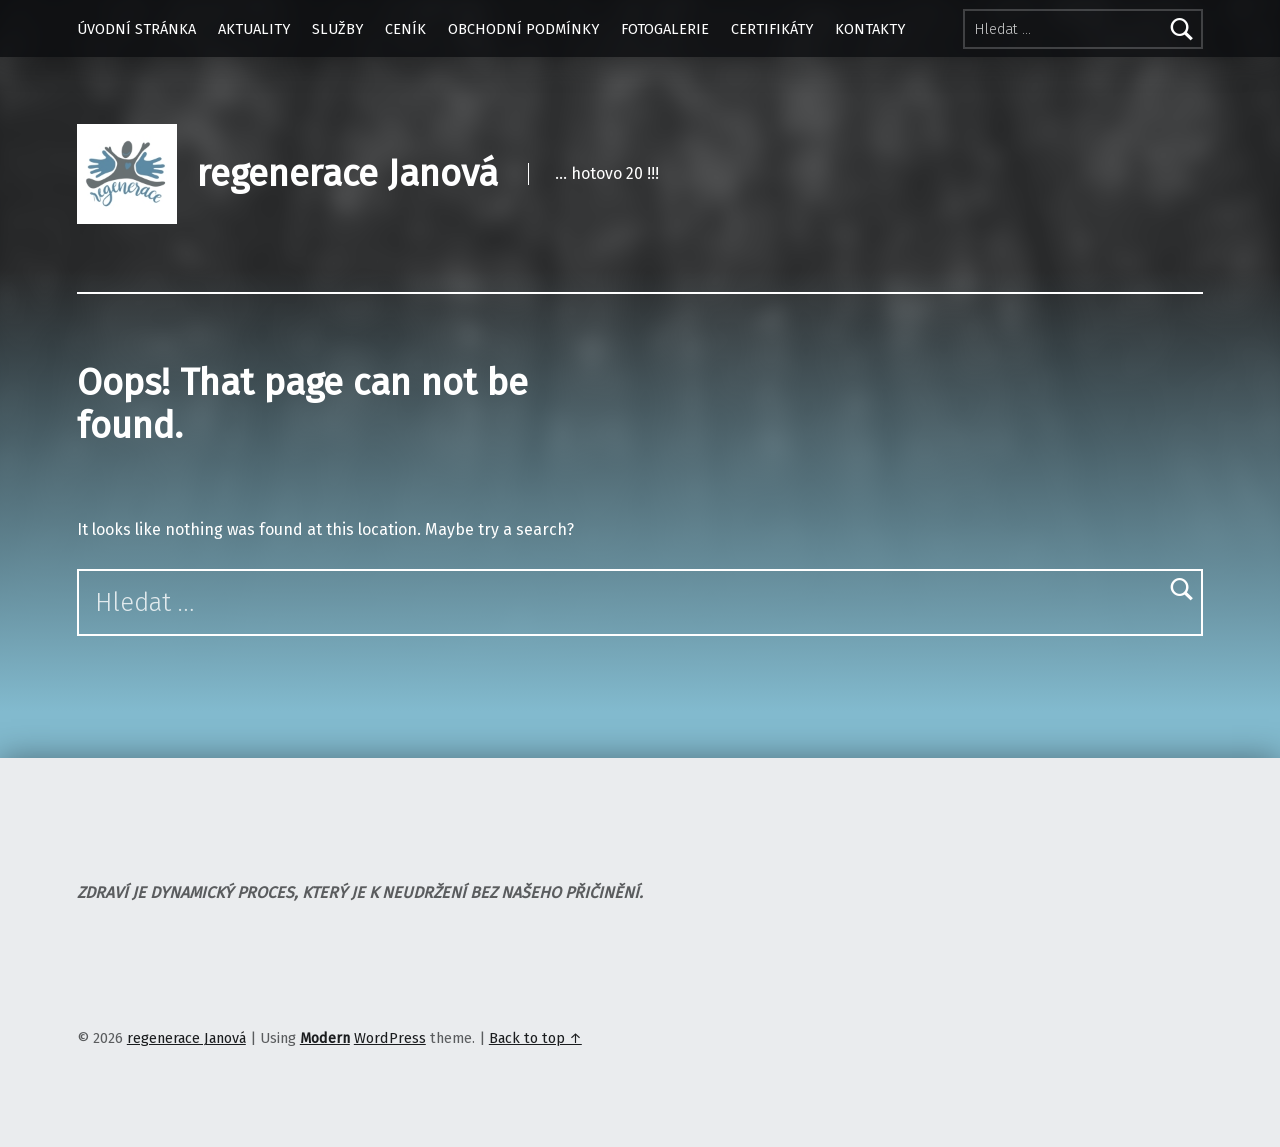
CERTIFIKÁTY (772, 29)
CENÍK (405, 29)
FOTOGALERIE (665, 29)
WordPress (390, 1038)
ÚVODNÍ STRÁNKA (136, 29)
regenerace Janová (347, 174)
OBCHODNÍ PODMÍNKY (523, 29)
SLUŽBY (337, 29)
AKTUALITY (254, 29)
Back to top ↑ (535, 1038)
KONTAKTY (870, 29)
